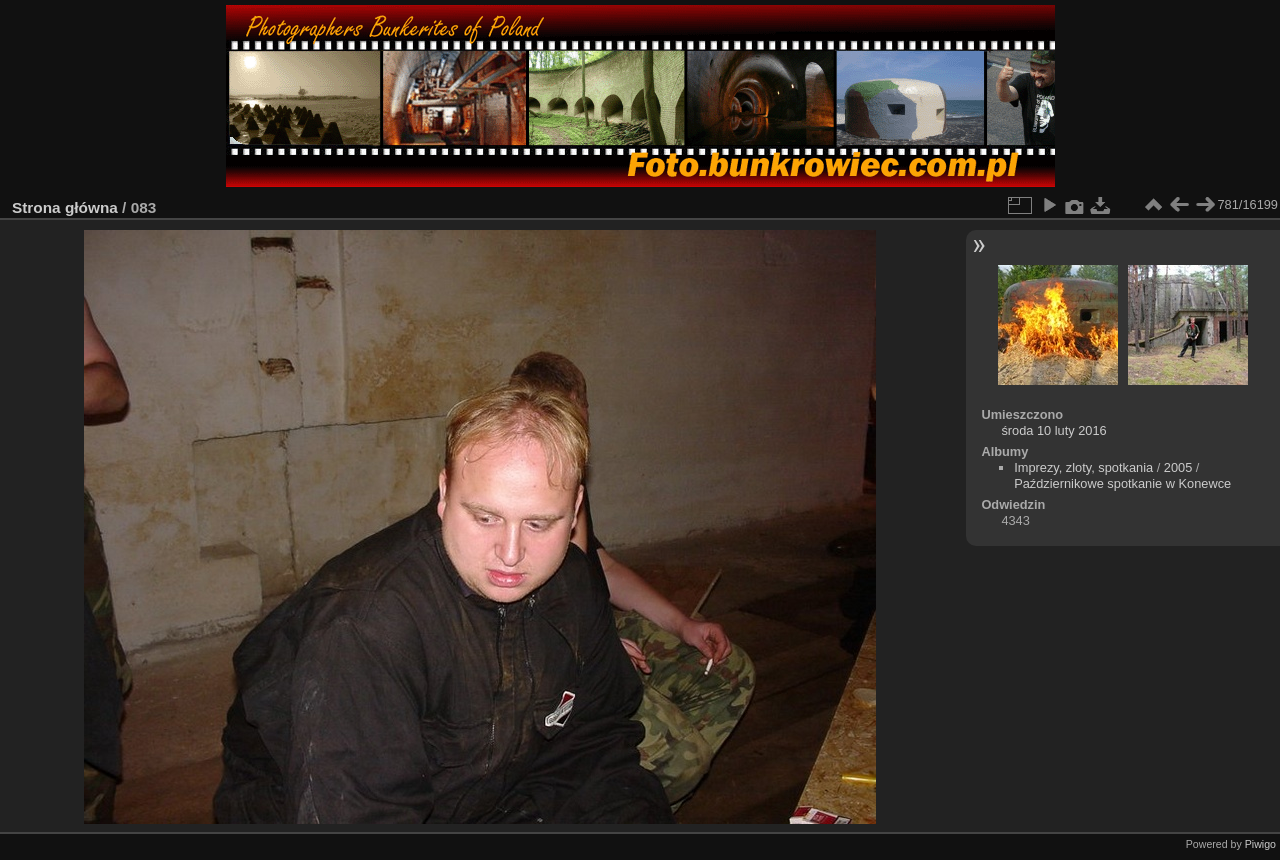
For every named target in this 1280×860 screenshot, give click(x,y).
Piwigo (1260, 844)
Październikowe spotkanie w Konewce (1122, 483)
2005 (1178, 467)
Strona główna (65, 207)
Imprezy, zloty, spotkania (1083, 467)
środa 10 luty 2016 (1053, 430)
